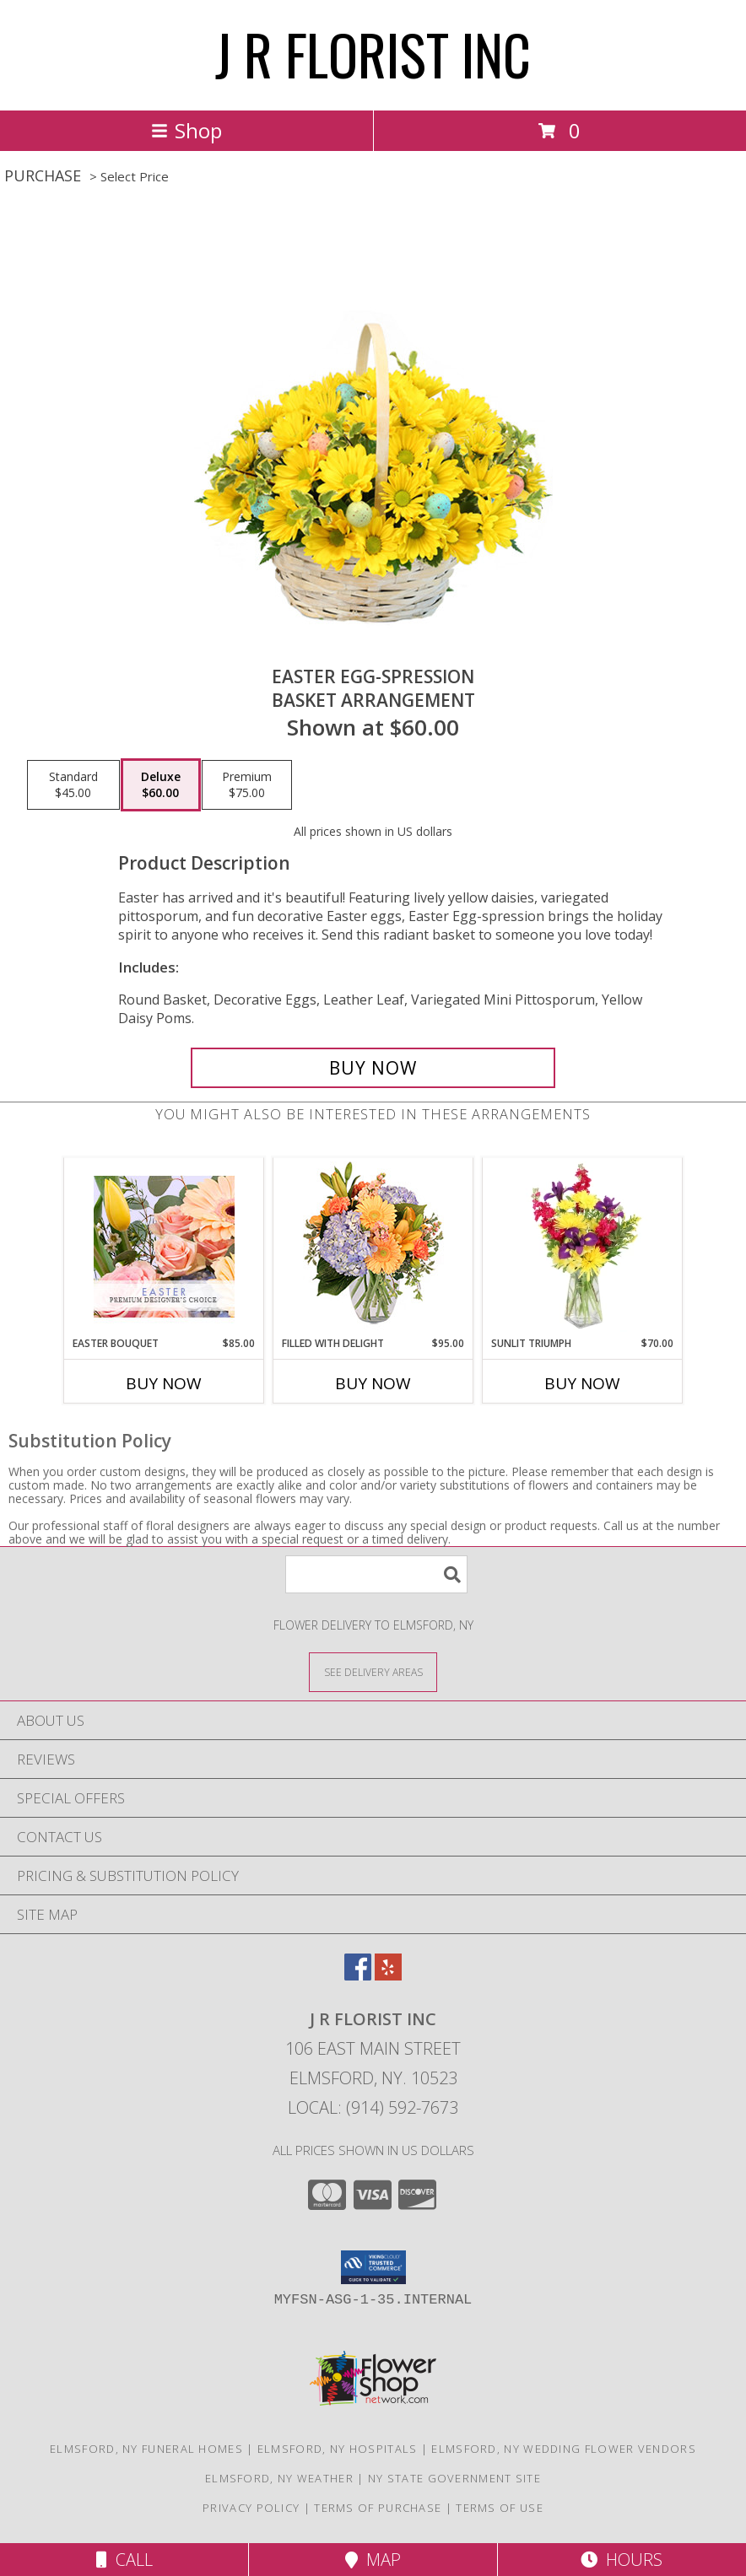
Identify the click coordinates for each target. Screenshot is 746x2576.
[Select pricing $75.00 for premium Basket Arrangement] (247, 785)
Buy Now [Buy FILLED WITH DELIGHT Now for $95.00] (373, 1383)
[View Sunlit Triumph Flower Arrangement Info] (582, 1246)
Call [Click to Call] (124, 2559)
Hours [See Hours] (621, 2559)
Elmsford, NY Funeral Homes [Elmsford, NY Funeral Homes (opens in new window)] (146, 2448)
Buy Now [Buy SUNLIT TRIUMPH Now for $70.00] (582, 1383)
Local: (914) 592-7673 (373, 2107)
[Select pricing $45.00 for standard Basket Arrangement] (73, 785)
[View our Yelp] (388, 1975)
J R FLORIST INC (373, 53)
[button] (373, 2267)
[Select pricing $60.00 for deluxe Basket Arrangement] (160, 785)
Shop (186, 130)
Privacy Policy (251, 2507)
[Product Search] (376, 1574)
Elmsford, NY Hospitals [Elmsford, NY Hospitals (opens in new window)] (337, 2448)
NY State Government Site (454, 2478)
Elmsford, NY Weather (279, 2478)
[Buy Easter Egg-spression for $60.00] (373, 1068)
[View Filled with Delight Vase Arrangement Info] (373, 1247)
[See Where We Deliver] (373, 1671)
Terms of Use (499, 2507)
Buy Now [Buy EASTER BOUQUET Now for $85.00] (164, 1383)
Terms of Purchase (377, 2507)
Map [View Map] (373, 2559)
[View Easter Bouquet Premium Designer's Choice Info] (164, 1246)
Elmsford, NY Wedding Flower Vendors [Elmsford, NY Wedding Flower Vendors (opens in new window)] (563, 2448)
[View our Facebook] (357, 1975)
